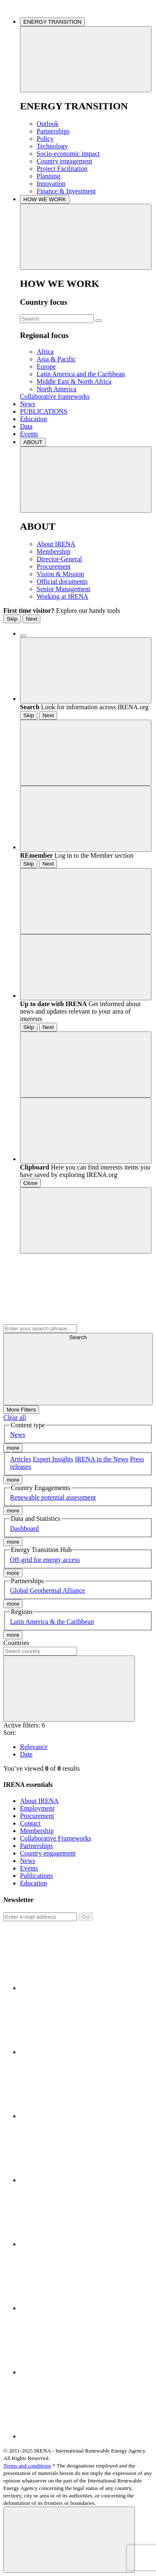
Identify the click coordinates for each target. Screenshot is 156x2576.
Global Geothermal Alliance (47, 1590)
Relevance (34, 1746)
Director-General (59, 559)
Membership (53, 551)
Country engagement (64, 161)
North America (57, 388)
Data (26, 426)
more (13, 1448)
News (27, 403)
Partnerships (53, 131)
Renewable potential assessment (53, 1497)
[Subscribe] (40, 1916)
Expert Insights (53, 1459)
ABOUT (32, 442)
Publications (36, 1875)
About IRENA (56, 544)
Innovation (51, 183)
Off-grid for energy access (45, 1559)
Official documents (62, 581)
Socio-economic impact (68, 153)
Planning (48, 176)
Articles (20, 1459)
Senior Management (63, 588)
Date (26, 1754)
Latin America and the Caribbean (81, 374)
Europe (46, 366)
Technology (52, 146)
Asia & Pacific (56, 359)
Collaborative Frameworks (55, 1838)
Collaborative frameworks (55, 396)
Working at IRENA (62, 596)
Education (33, 418)
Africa (45, 351)
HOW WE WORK (44, 199)
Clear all (14, 1417)
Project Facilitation (62, 168)
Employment (37, 1808)
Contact (30, 1823)
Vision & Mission (60, 573)
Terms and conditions (27, 2465)
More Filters (21, 1409)
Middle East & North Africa (74, 381)
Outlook (47, 123)
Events (29, 433)
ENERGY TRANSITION (52, 22)
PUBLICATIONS (43, 411)
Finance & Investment (66, 191)
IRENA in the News (101, 1459)
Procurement (54, 566)
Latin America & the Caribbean (52, 1621)
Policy (45, 138)
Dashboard (24, 1528)
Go (85, 1917)
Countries (16, 1642)
